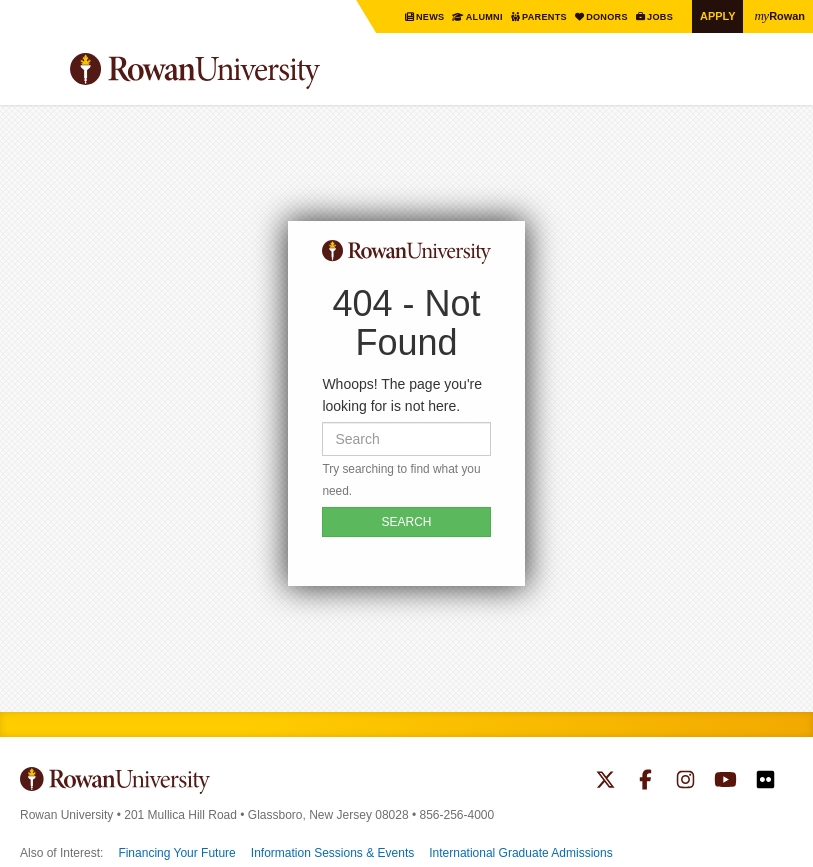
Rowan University (245, 71)
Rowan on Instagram (685, 782)
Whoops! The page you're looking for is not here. (402, 395)
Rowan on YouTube (725, 782)
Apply (713, 15)
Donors (597, 16)
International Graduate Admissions (520, 853)
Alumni (465, 16)
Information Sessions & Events (332, 853)
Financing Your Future (176, 853)
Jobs (653, 16)
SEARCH (406, 522)
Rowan (778, 15)
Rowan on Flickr (765, 782)
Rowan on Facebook (645, 782)
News (409, 16)
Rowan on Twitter (605, 782)
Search (778, 79)
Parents (530, 16)
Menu (36, 74)
